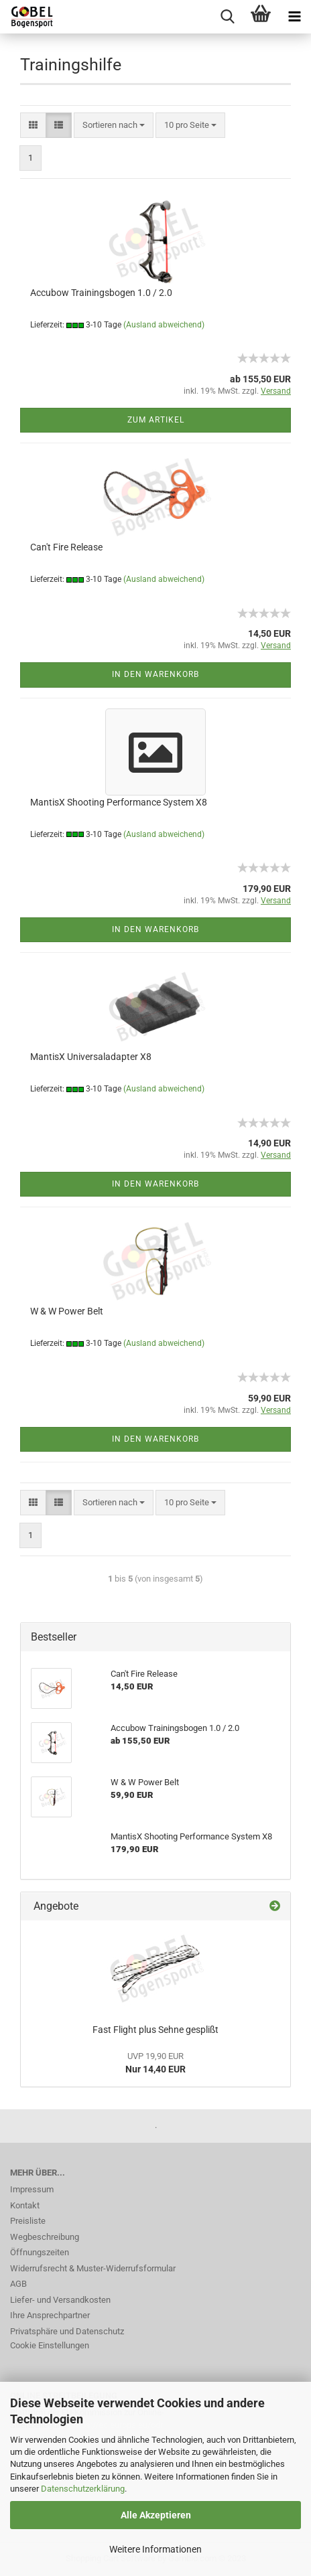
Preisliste (28, 2221)
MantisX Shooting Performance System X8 (118, 802)
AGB (18, 2284)
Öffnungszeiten (39, 2252)
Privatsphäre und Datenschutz (67, 2331)
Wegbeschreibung (44, 2237)
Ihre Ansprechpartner (50, 2315)
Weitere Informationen (155, 2549)
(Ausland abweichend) (163, 324)
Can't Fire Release (66, 547)
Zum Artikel (155, 420)
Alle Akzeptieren (156, 2515)
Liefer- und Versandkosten (60, 2300)
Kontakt (25, 2205)
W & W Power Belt (66, 1311)
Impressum (32, 2189)
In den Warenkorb (155, 674)
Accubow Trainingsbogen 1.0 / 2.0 (101, 292)
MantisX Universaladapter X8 (90, 1056)
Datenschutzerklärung (83, 2489)
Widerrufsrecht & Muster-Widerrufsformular (93, 2268)
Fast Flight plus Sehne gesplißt (155, 2029)
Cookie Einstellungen (49, 2345)
